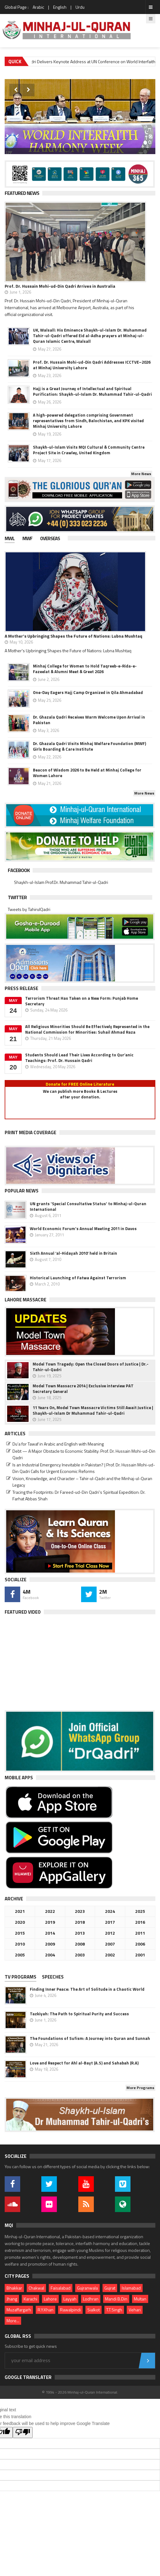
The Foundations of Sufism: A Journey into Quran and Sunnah (90, 2038)
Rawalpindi (70, 2309)
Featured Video (23, 1612)
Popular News (22, 1190)
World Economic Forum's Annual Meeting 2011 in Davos (83, 1228)
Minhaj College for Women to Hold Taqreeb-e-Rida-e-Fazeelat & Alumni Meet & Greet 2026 (85, 668)
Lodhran (90, 2298)
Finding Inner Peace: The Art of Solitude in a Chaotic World (87, 1989)
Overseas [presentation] (50, 538)
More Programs (140, 2088)
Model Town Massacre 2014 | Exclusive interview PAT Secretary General (83, 1388)
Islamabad (131, 2288)
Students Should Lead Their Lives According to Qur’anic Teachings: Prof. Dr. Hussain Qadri (79, 1057)
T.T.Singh (114, 2309)
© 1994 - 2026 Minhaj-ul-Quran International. (80, 2392)
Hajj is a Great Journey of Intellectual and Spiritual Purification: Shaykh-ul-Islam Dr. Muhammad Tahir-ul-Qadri (92, 391)
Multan (140, 2298)
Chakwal (36, 2288)
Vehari (135, 2309)
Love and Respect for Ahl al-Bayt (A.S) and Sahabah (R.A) (84, 2063)
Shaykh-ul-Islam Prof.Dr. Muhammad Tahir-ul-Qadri (61, 882)
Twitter (17, 897)
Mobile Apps (19, 1777)
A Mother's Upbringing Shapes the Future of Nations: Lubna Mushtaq (73, 636)
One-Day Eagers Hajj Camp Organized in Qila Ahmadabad (88, 692)
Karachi (30, 2298)
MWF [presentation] (27, 538)
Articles (15, 1433)
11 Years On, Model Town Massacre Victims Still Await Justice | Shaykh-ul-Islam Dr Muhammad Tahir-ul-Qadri (93, 1410)
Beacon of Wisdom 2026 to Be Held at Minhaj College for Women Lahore (87, 772)
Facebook (19, 870)
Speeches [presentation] (53, 1976)
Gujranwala (87, 2288)
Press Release (21, 988)
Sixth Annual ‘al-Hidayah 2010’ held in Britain (73, 1253)
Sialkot (93, 2309)
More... (13, 2320)
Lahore (50, 2298)
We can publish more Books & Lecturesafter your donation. (80, 1094)
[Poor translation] (23, 2432)
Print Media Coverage (30, 1132)
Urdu (80, 7)
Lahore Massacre (25, 1299)
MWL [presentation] (10, 538)
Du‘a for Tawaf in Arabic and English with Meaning (58, 1444)
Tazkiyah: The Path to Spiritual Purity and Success (79, 2014)
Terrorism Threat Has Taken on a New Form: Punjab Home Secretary (81, 1001)
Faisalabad (61, 2288)
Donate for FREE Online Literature (80, 1084)
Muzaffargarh (19, 2309)
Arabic (38, 7)
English (59, 7)
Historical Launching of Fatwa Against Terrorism (78, 1278)
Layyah (69, 2298)
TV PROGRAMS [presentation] (20, 1976)
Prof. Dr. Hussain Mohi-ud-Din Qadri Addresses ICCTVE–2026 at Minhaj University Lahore (91, 364)
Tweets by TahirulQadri (29, 909)
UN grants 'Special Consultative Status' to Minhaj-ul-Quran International (88, 1206)
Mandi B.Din (116, 2298)
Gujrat (109, 2288)
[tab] (13, 539)
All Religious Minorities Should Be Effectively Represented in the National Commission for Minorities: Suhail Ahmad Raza (87, 1029)
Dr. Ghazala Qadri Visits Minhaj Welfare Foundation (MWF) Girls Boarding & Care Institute (89, 746)
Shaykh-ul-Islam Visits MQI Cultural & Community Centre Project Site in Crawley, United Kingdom (88, 449)
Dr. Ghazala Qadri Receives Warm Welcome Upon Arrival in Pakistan (89, 719)
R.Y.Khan (45, 2309)
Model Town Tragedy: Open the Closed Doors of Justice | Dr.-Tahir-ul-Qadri (91, 1366)
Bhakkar (14, 2288)
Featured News (22, 193)
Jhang (12, 2298)
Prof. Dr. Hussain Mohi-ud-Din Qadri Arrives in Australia (60, 286)
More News (141, 474)
